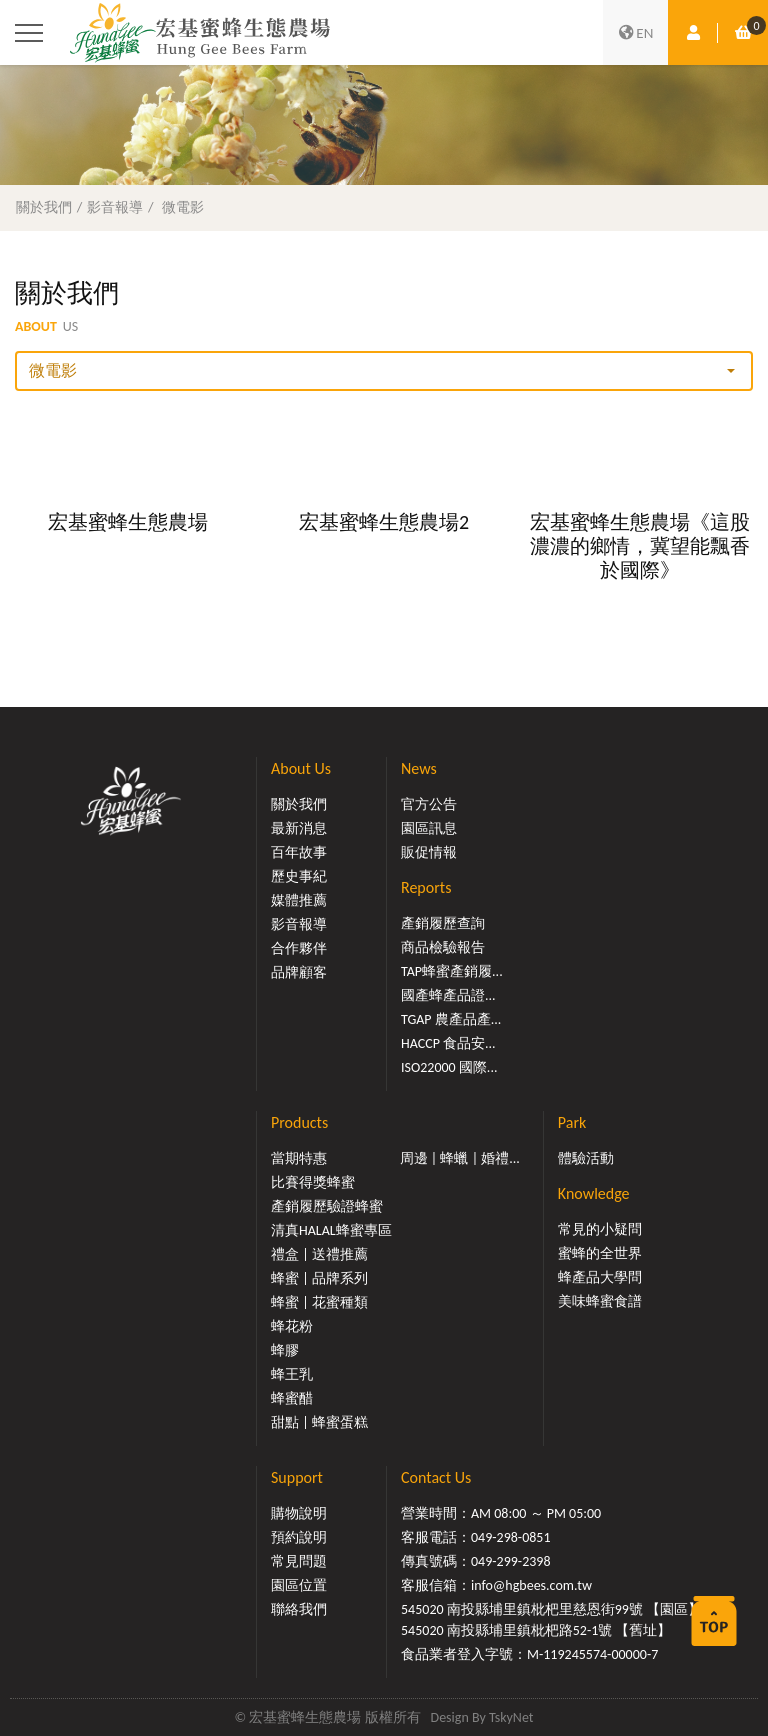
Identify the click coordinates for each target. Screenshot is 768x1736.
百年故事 (299, 852)
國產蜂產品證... (448, 995)
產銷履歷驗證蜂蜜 (327, 1206)
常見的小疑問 (600, 1229)
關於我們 (44, 207)
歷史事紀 (299, 876)
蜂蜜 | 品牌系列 (319, 1278)
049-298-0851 (511, 1537)
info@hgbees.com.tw (531, 1585)
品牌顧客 (299, 972)
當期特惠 (299, 1158)
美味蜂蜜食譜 (600, 1301)
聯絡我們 (299, 1609)
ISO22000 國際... (449, 1067)
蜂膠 (285, 1350)
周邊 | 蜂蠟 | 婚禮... (460, 1158)
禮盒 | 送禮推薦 (319, 1254)
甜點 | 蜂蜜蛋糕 (319, 1422)
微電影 (183, 207)
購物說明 (299, 1513)
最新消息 (299, 828)
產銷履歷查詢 (443, 923)
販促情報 (429, 852)
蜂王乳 (292, 1374)
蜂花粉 (292, 1326)
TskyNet (511, 1717)
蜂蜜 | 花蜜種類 (319, 1302)
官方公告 (429, 804)
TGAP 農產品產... (451, 1019)
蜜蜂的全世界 (600, 1253)
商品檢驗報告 (443, 947)
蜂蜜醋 (292, 1398)
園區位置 (299, 1585)
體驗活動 (586, 1158)
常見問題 (299, 1561)
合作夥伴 (299, 948)
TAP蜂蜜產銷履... (452, 971)
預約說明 (299, 1537)
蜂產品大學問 (600, 1277)
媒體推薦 (299, 900)
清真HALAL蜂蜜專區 (331, 1230)
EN (636, 33)
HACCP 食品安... (448, 1043)
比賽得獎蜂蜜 (313, 1182)
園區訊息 (429, 828)
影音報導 (115, 207)
